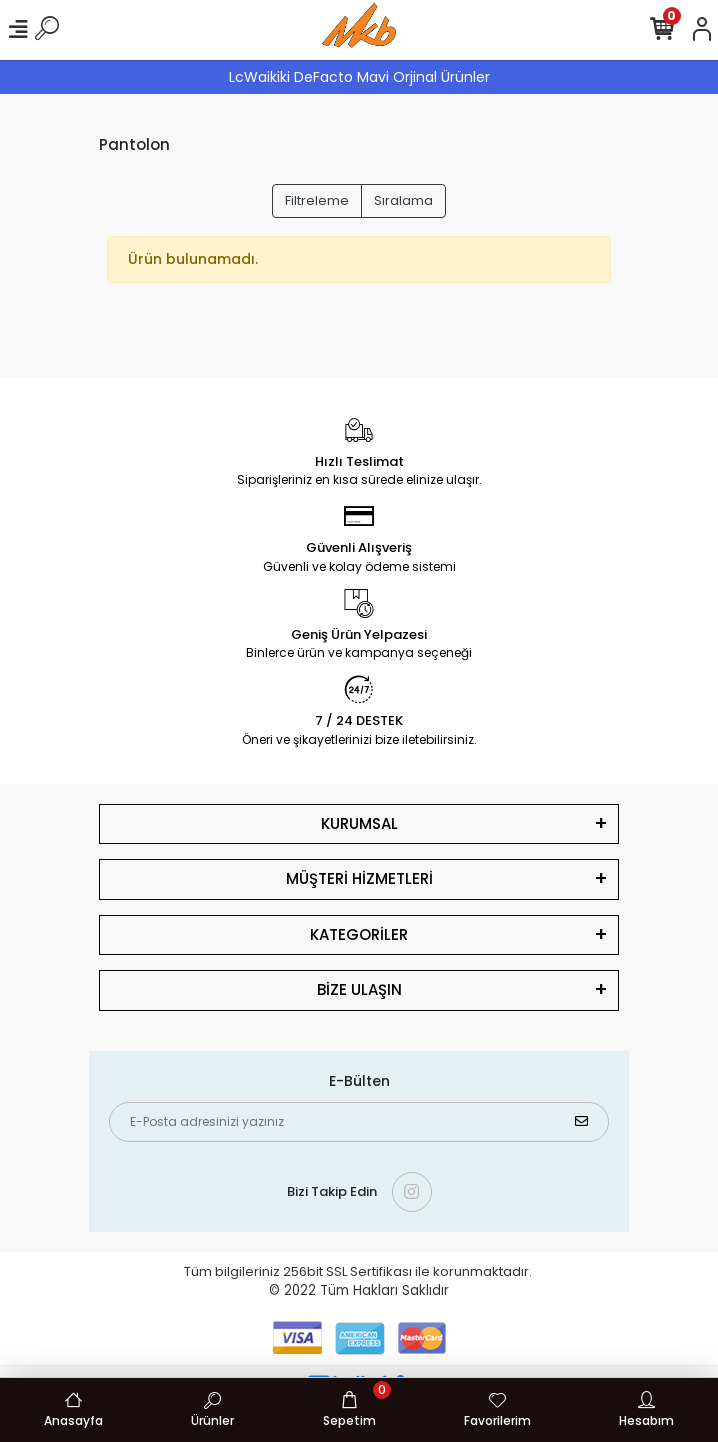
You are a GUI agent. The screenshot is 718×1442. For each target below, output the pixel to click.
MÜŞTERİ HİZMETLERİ (359, 878)
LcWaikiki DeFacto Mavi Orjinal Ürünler (359, 77)
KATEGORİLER (359, 934)
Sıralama (403, 200)
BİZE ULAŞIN (359, 989)
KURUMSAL (359, 823)
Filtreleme (317, 200)
